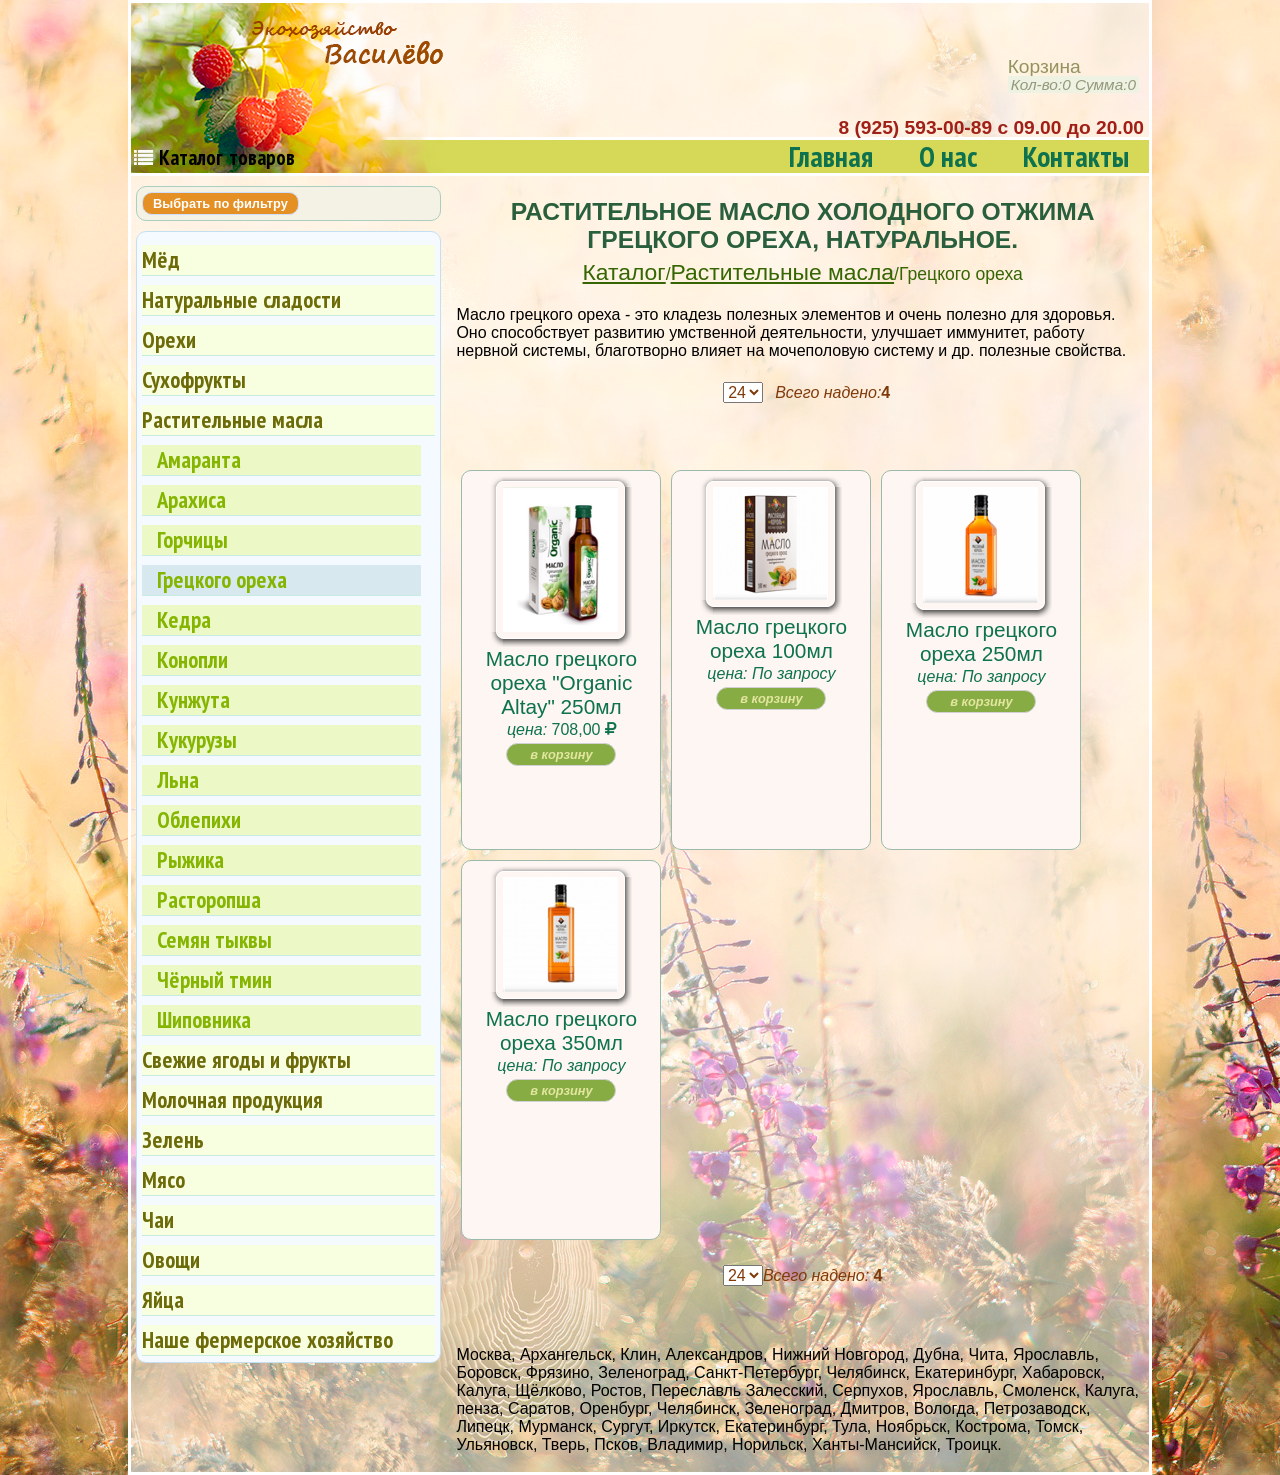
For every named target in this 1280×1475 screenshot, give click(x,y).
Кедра (184, 619)
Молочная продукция (232, 1099)
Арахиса (191, 499)
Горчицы (192, 539)
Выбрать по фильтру (220, 203)
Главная (831, 156)
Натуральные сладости (241, 299)
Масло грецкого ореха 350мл (561, 1030)
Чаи (158, 1219)
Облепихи (199, 819)
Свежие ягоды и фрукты (246, 1059)
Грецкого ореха (222, 579)
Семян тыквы (214, 939)
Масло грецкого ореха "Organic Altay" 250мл (561, 682)
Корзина (1073, 75)
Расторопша (209, 899)
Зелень (173, 1139)
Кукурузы (197, 739)
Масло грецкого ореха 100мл (771, 638)
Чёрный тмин (214, 979)
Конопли (192, 659)
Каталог (624, 272)
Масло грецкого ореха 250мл (981, 641)
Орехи (169, 339)
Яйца (163, 1299)
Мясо (163, 1179)
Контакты (1076, 156)
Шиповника (204, 1019)
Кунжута (193, 699)
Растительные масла (782, 272)
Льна (178, 779)
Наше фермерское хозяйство (267, 1339)
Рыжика (190, 859)
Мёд (161, 259)
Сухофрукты (194, 379)
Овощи (171, 1259)
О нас (948, 156)
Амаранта (199, 459)
